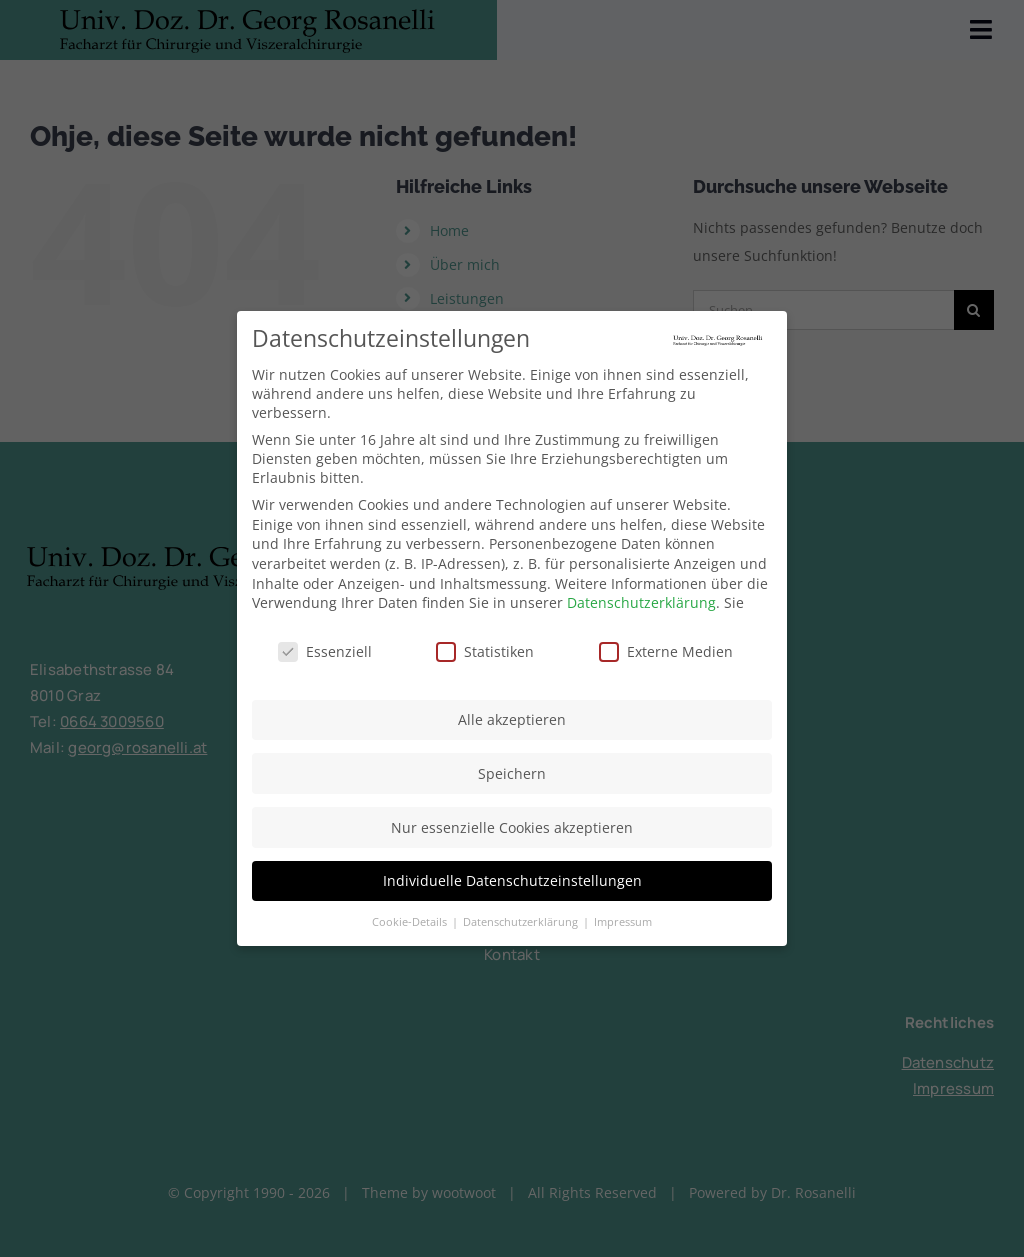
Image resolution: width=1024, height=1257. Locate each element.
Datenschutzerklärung (641, 599)
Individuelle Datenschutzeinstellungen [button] (512, 877)
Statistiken (485, 648)
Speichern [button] (512, 769)
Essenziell (325, 648)
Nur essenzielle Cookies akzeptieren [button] (512, 823)
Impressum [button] (623, 918)
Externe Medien (666, 648)
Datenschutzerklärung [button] (522, 918)
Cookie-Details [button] (411, 918)
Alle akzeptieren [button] (512, 716)
